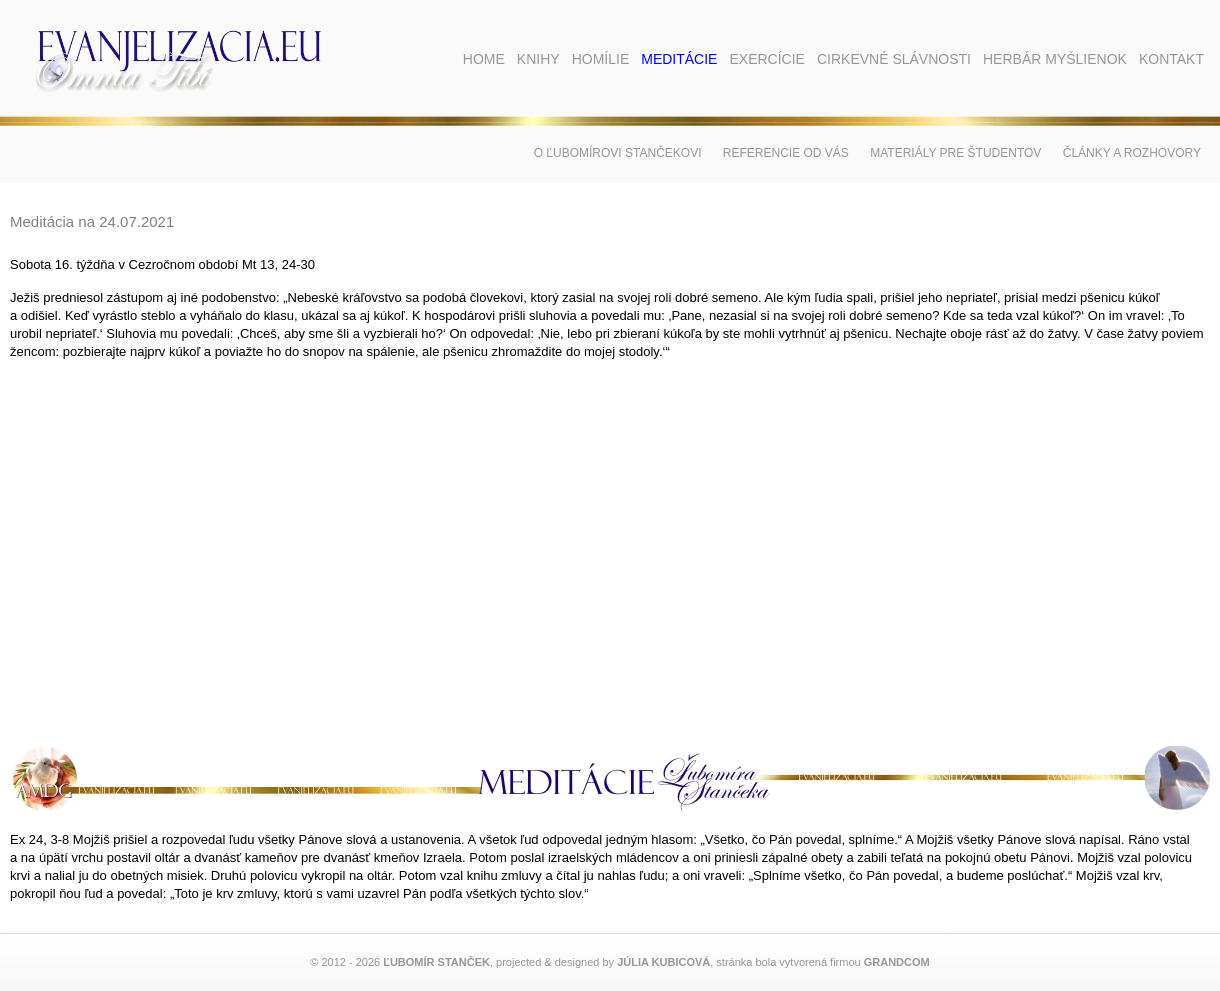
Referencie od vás (786, 153)
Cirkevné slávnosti (894, 59)
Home (484, 59)
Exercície (766, 59)
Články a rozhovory (1132, 153)
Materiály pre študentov (955, 153)
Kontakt (1171, 59)
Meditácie (679, 59)
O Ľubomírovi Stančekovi (618, 153)
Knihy (538, 59)
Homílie (601, 59)
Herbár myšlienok (1055, 59)
